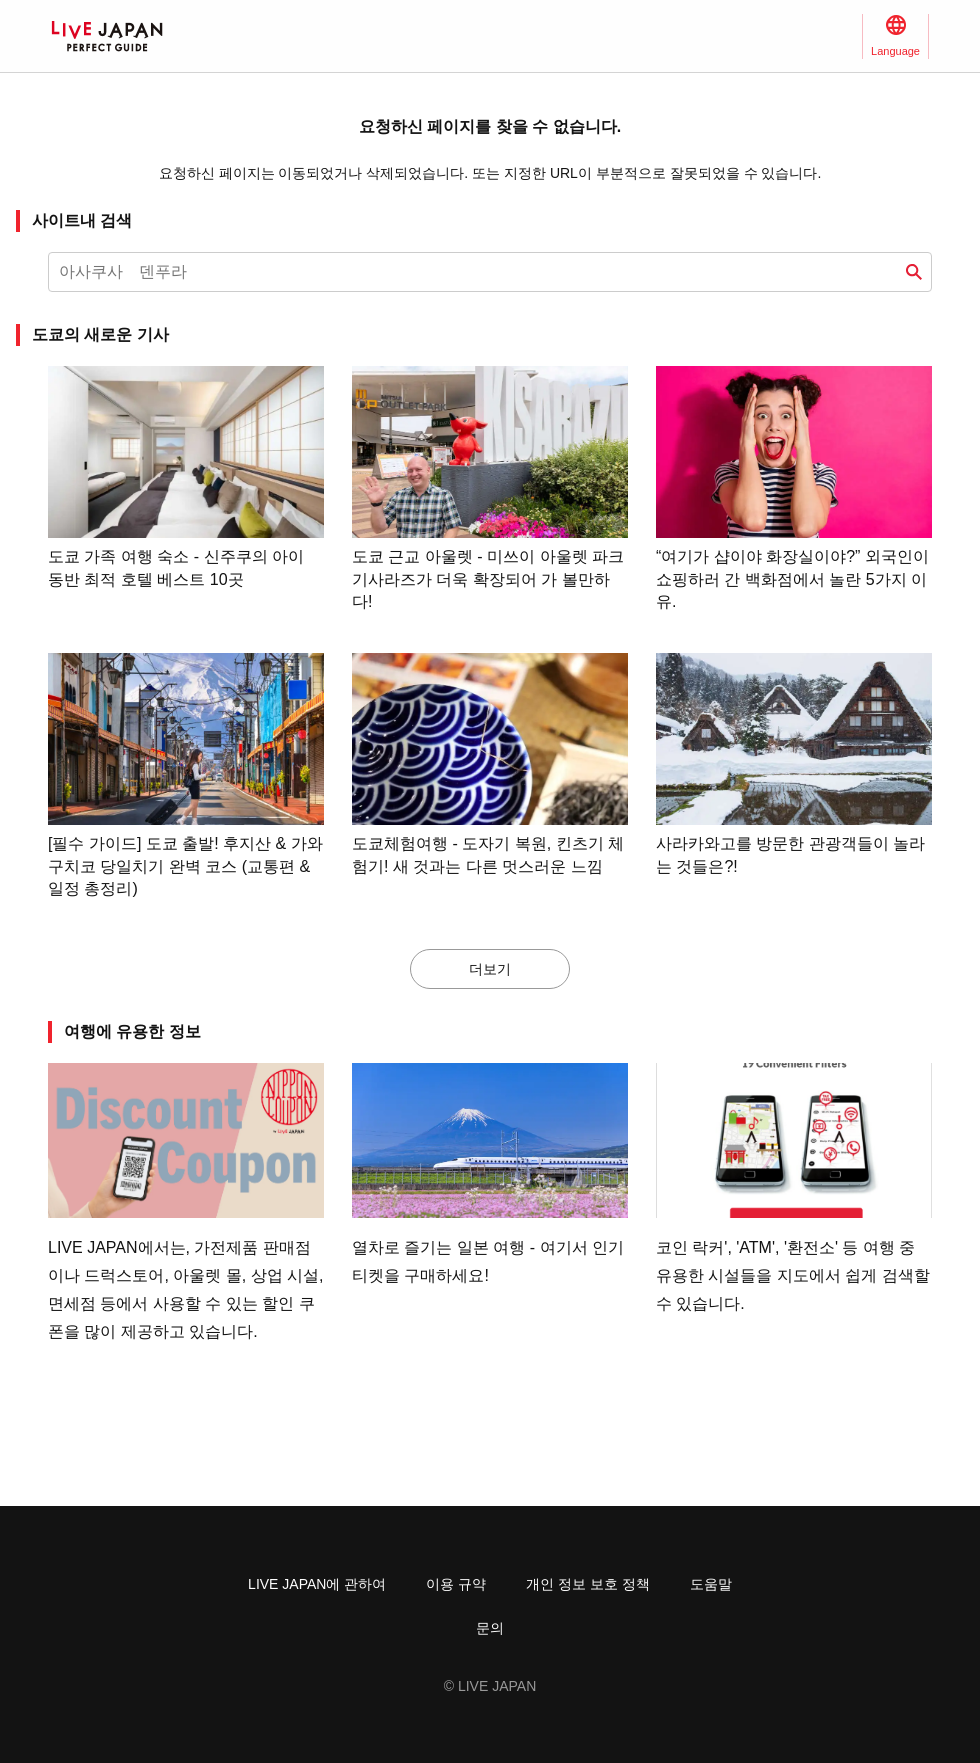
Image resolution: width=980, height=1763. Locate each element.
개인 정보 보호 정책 (588, 1584)
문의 (490, 1628)
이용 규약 (456, 1584)
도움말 (711, 1584)
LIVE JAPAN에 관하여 (317, 1584)
